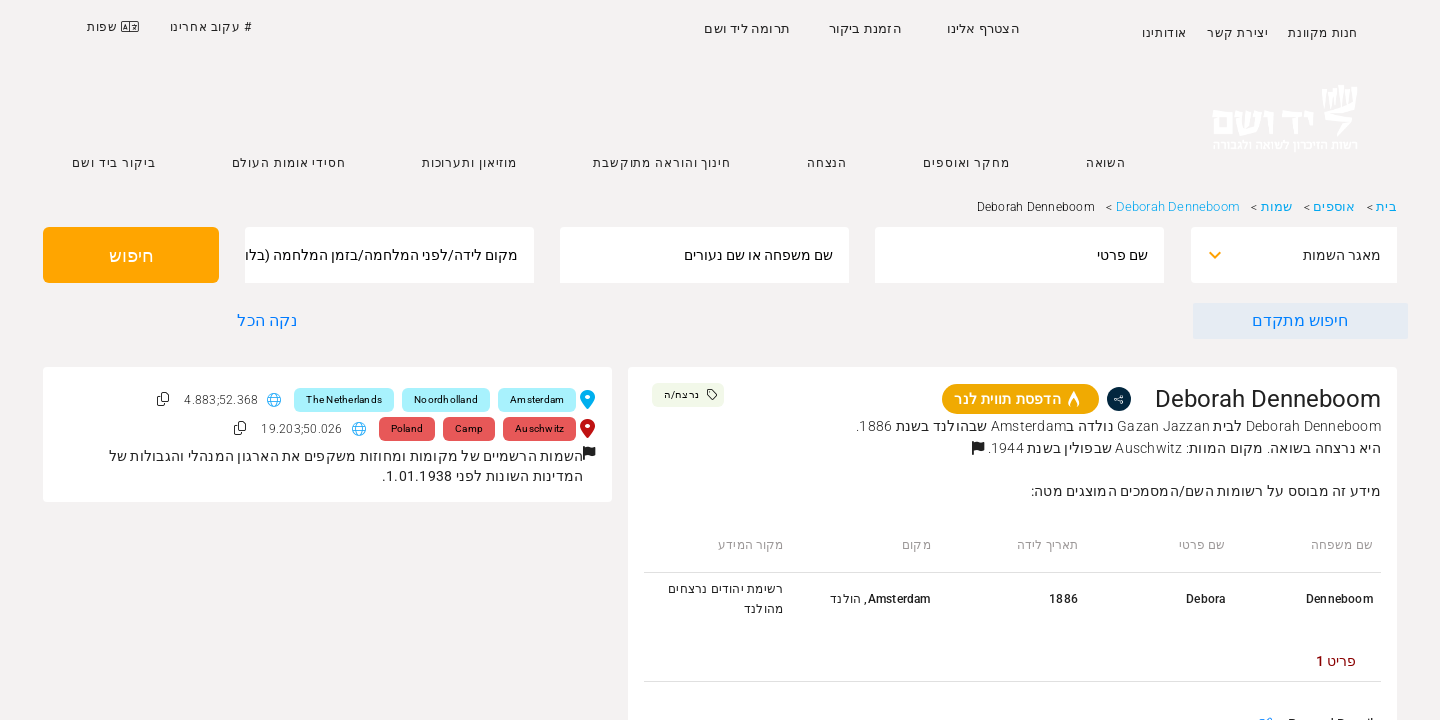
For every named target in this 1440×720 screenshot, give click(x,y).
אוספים (1334, 206)
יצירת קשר (1237, 33)
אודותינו (1164, 33)
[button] (978, 448)
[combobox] (1311, 255)
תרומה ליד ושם (747, 28)
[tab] (1336, 661)
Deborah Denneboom (1178, 206)
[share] (1119, 399)
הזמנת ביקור (865, 28)
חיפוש (131, 255)
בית (1386, 206)
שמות (1277, 206)
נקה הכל (266, 320)
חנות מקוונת (1323, 33)
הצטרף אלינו (983, 28)
